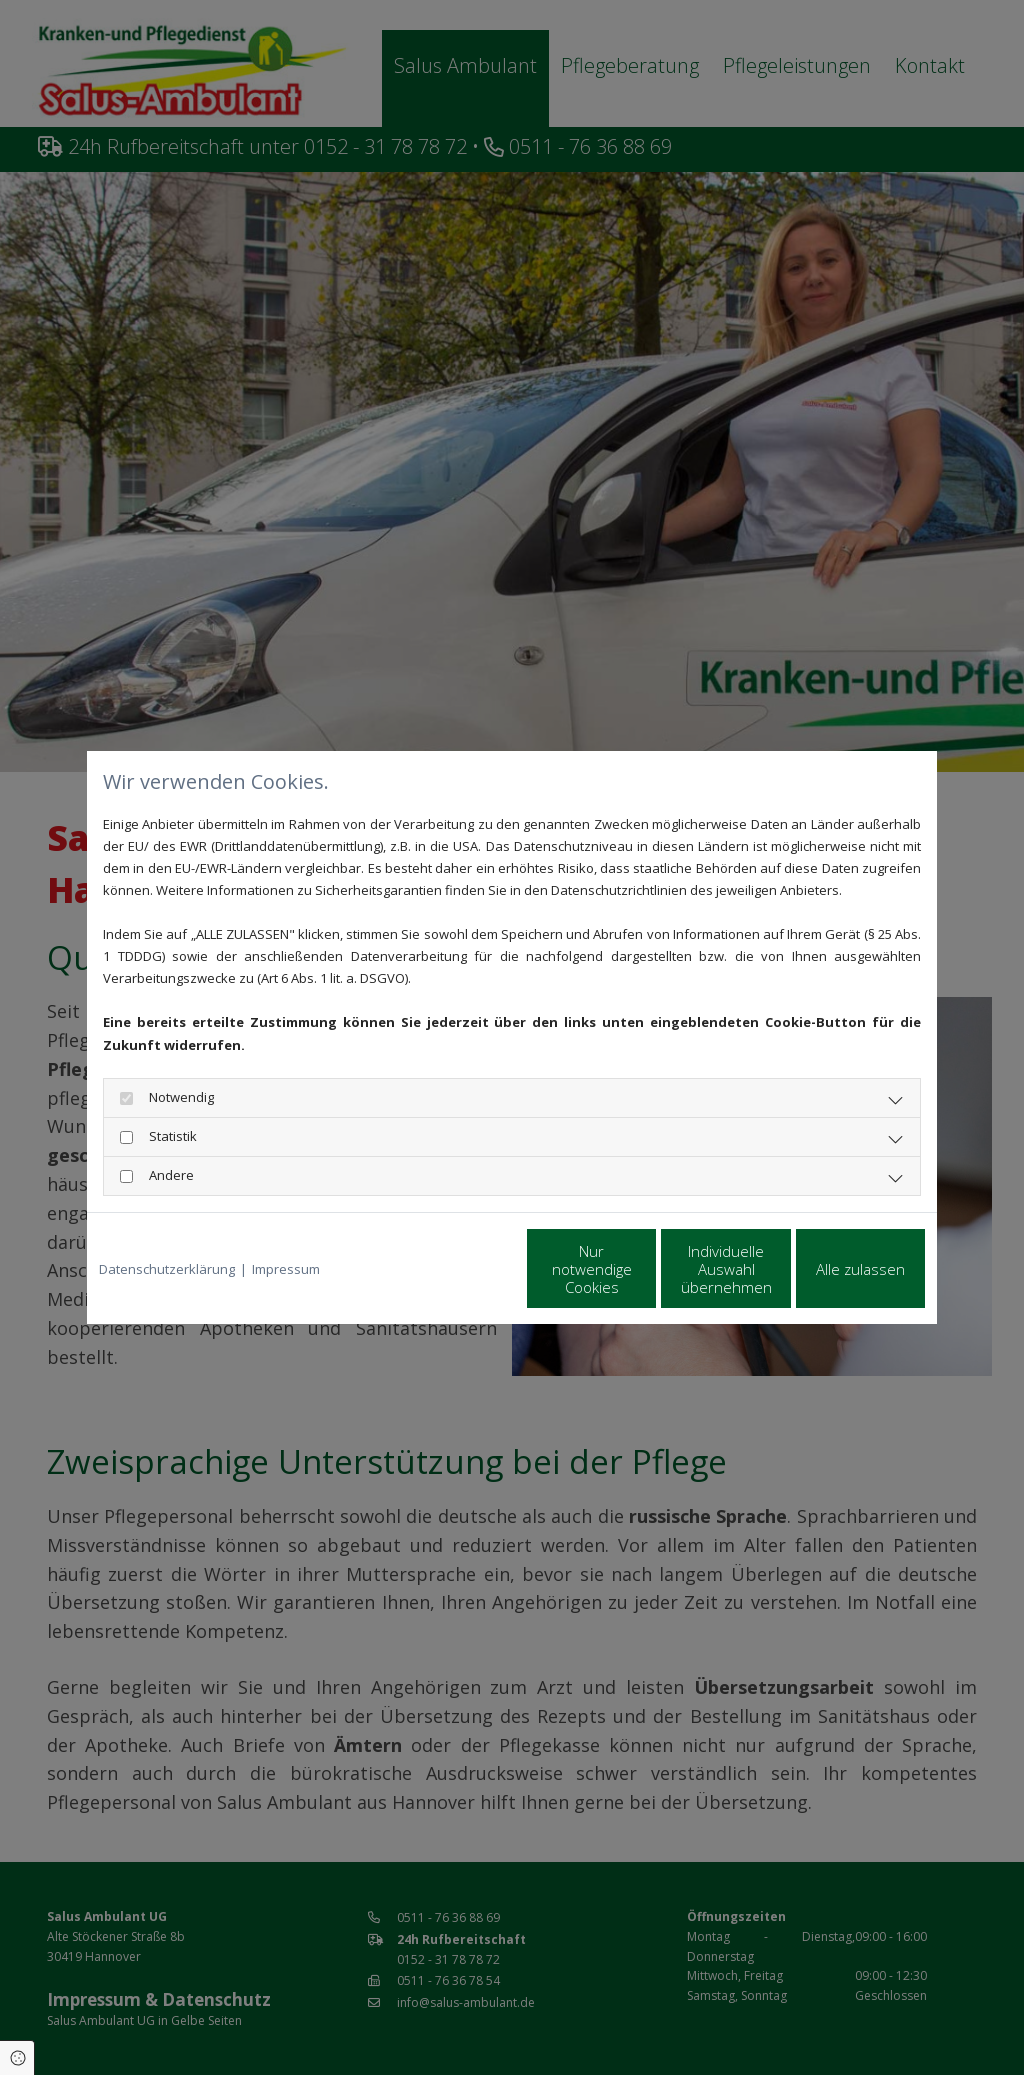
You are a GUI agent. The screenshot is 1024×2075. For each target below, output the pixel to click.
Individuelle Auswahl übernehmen (642, 1269)
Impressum (286, 1269)
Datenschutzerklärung (167, 1269)
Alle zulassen (832, 1269)
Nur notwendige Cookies (452, 1269)
